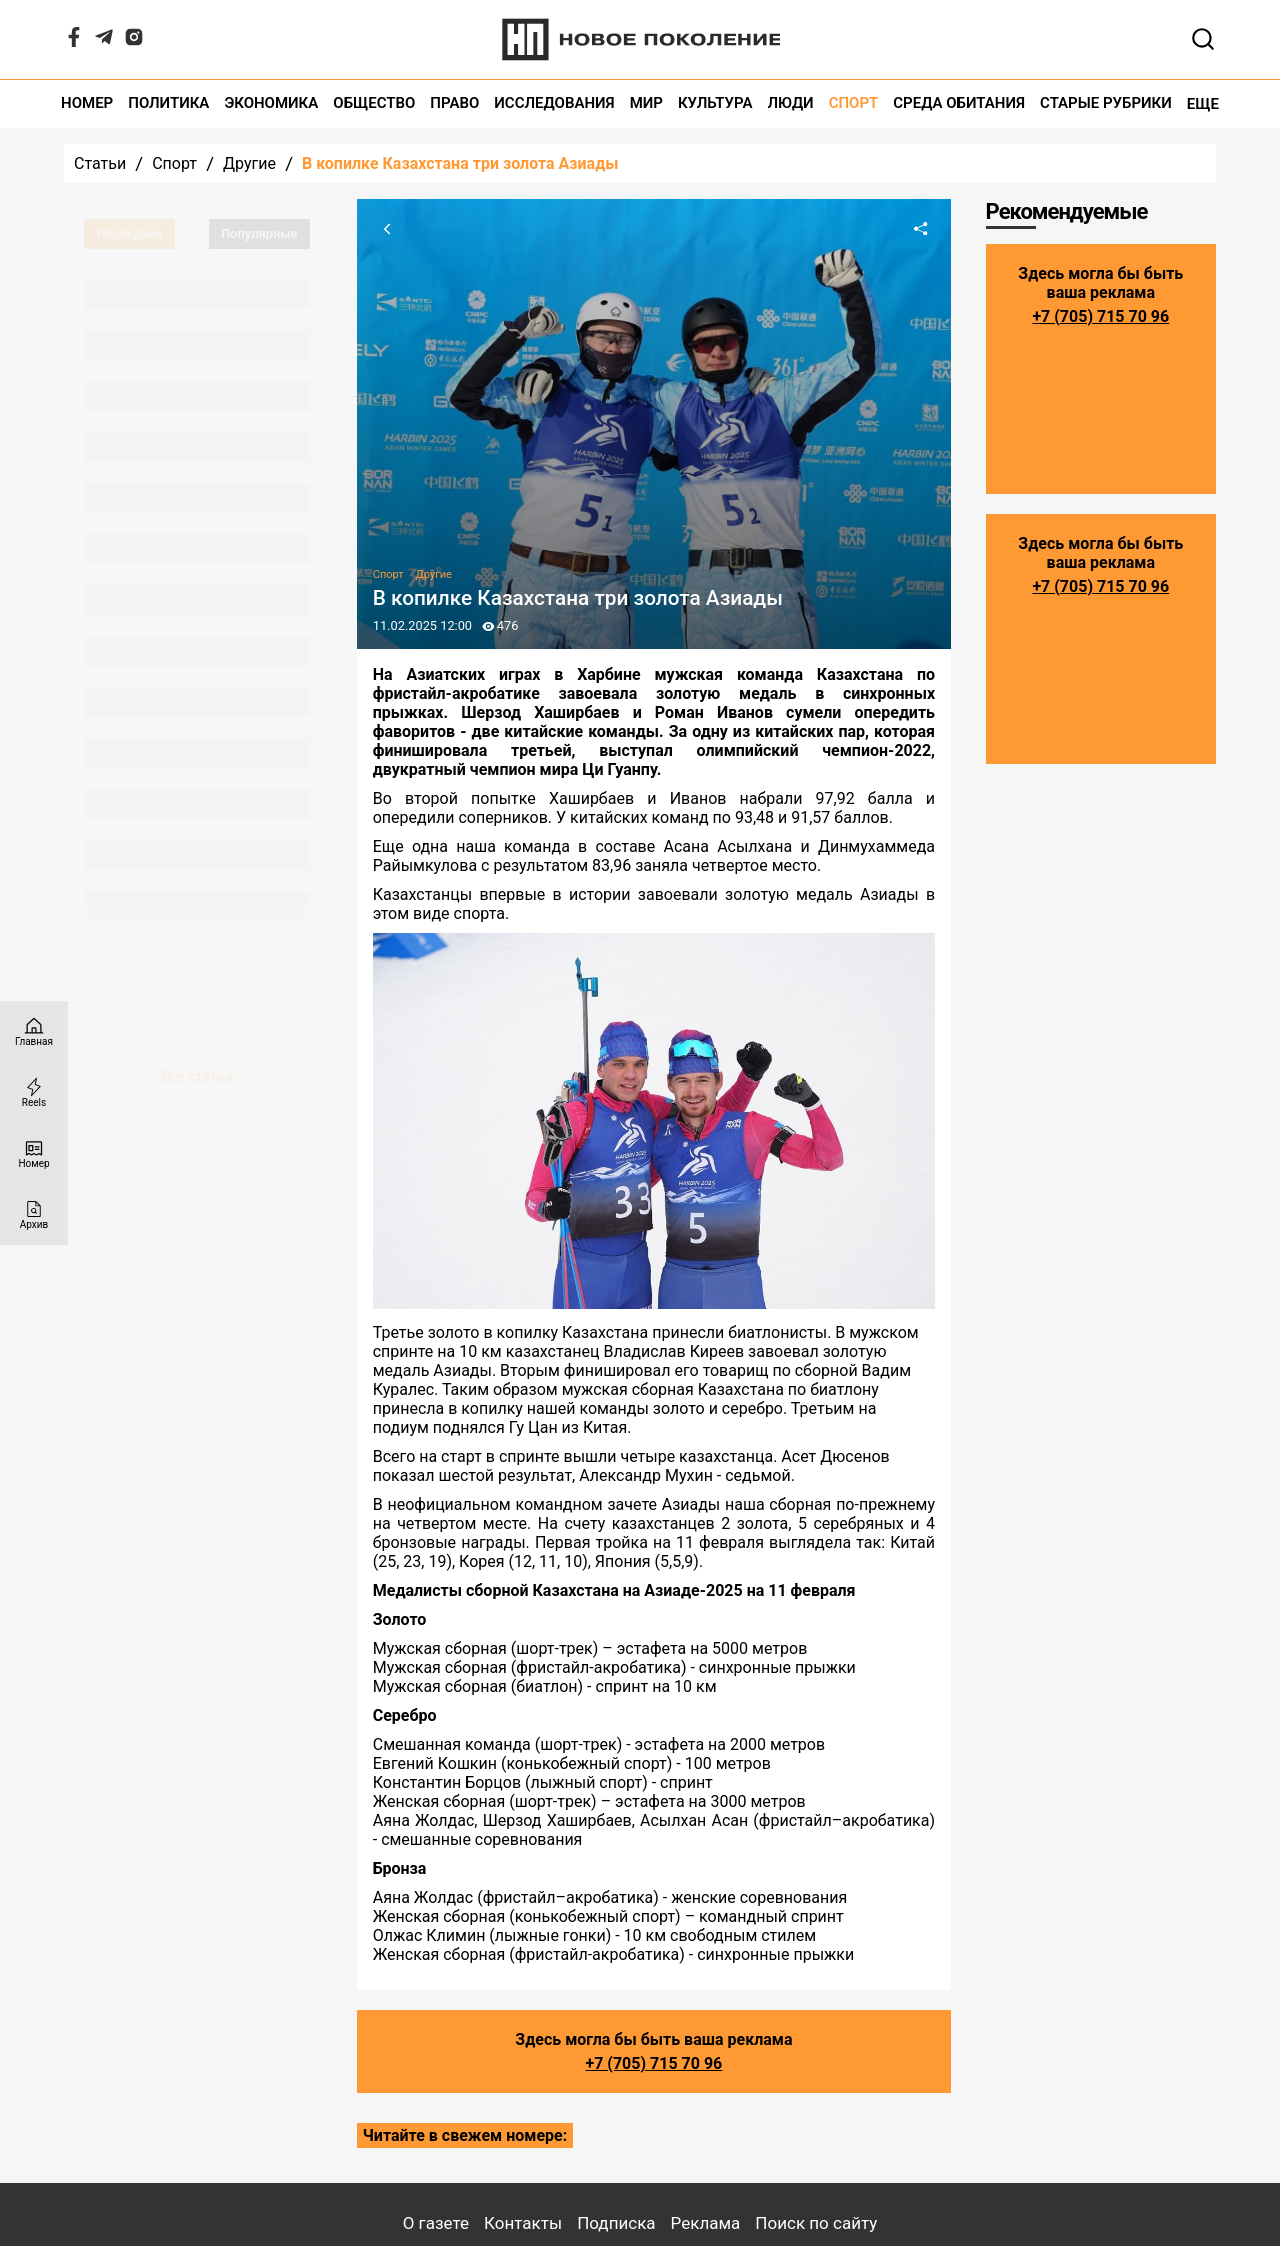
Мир (646, 103)
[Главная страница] (34, 1031)
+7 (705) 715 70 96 (653, 2063)
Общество (374, 103)
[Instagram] (134, 41)
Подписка (616, 2223)
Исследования (554, 103)
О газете (436, 2223)
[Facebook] (74, 41)
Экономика (271, 103)
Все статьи (197, 1077)
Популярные (259, 234)
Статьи (100, 163)
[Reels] (34, 1092)
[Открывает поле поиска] (1203, 39)
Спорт (854, 103)
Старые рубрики (1106, 103)
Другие (249, 163)
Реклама (706, 2223)
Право (454, 103)
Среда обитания (959, 103)
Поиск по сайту (816, 2223)
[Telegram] (104, 41)
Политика (168, 103)
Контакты (523, 2223)
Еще (1203, 104)
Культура (715, 103)
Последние (130, 234)
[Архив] (34, 1214)
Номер (87, 103)
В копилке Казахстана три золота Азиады (460, 163)
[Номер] (34, 1153)
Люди (791, 103)
